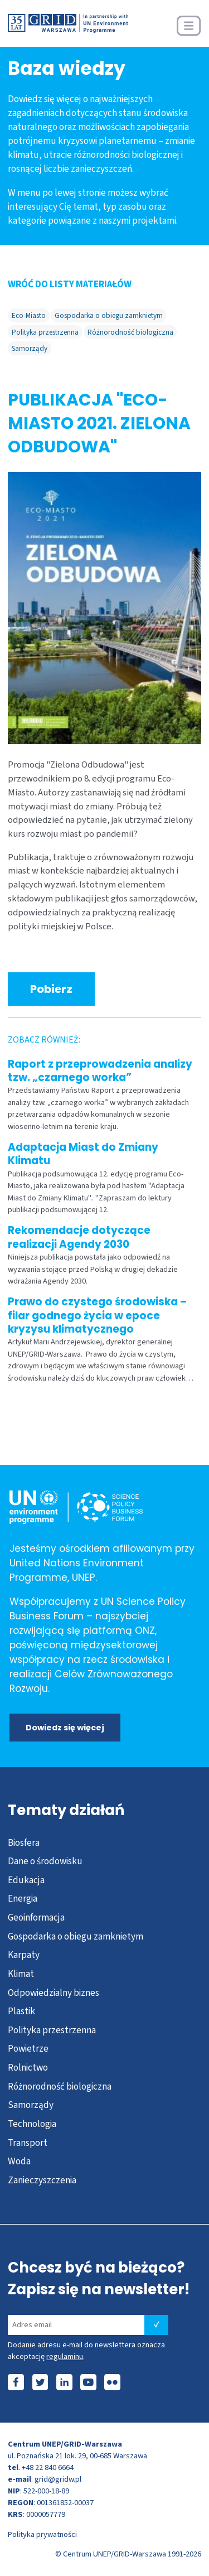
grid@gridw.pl (58, 2479)
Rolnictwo (28, 2068)
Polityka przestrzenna (45, 332)
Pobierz (51, 989)
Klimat (21, 1974)
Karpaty (24, 1955)
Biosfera (24, 1843)
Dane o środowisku (45, 1861)
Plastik (21, 2011)
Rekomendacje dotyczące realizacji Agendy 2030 (79, 1237)
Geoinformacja (36, 1917)
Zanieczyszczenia (42, 2180)
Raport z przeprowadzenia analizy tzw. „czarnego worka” (100, 1071)
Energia (22, 1899)
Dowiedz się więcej (65, 1727)
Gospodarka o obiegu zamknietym (109, 315)
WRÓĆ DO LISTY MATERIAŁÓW (70, 284)
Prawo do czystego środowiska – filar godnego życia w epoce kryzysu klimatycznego (97, 1315)
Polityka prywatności (42, 2534)
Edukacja (26, 1880)
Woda (19, 2161)
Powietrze (28, 2049)
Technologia (32, 2124)
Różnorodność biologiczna (130, 332)
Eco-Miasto (29, 315)
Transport (27, 2143)
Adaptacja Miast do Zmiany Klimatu (83, 1154)
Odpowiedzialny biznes (53, 1993)
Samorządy (29, 348)
